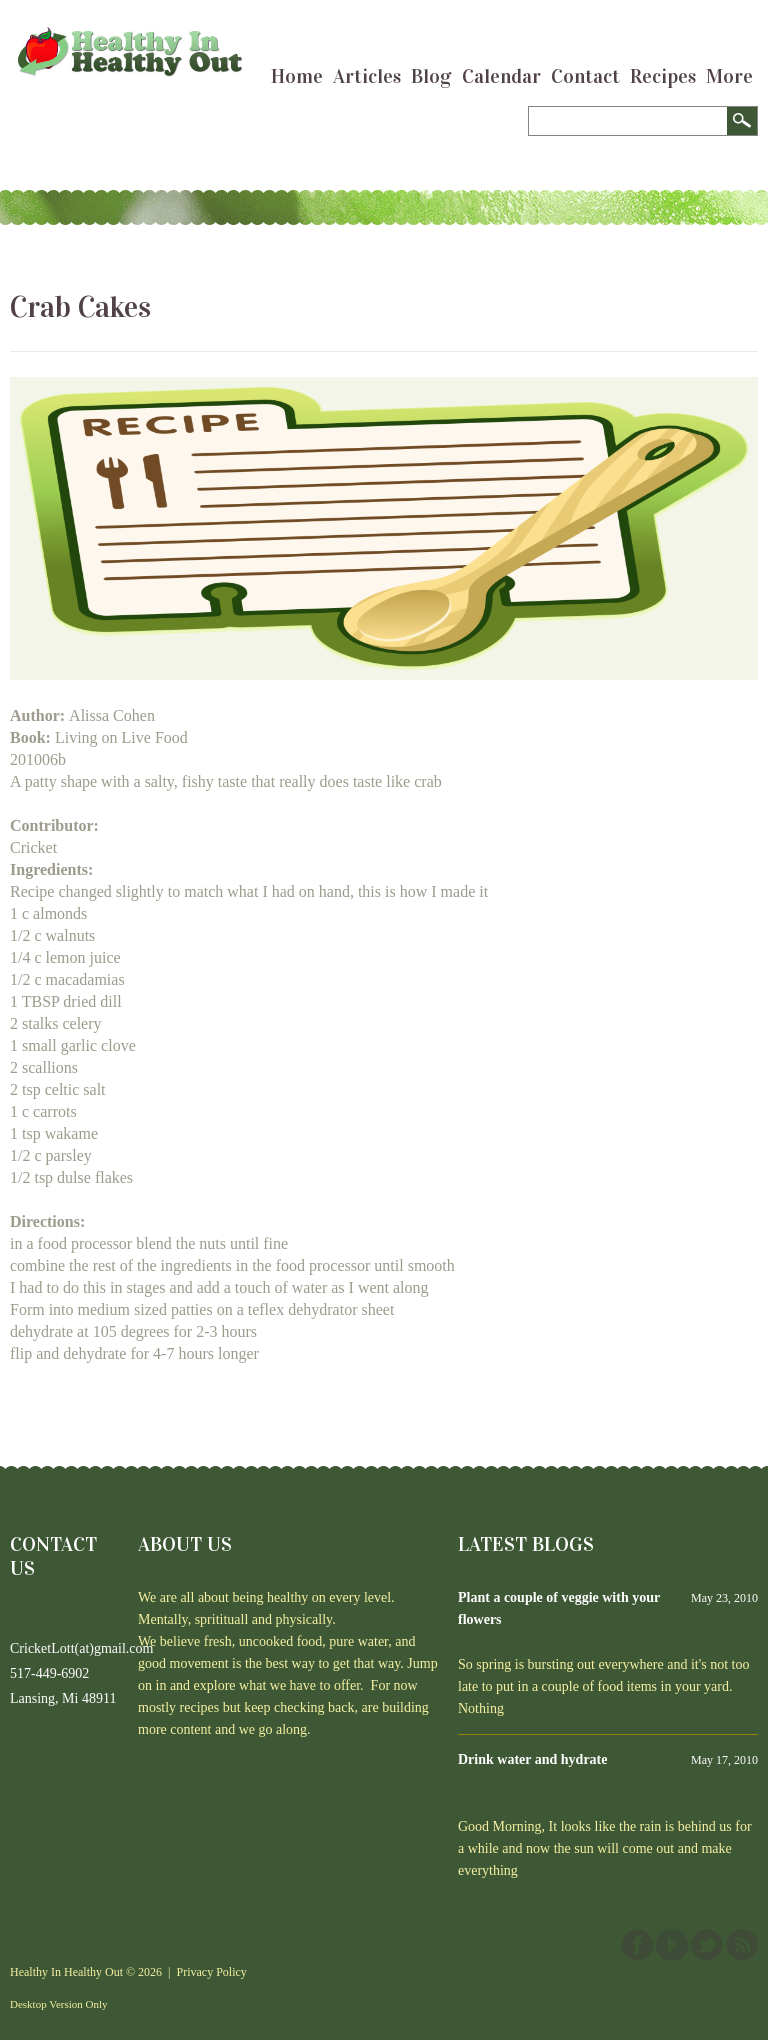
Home (297, 76)
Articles (367, 76)
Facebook (637, 1945)
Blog (431, 76)
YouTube (672, 1945)
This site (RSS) (742, 1945)
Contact (585, 76)
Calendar (501, 76)
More (729, 76)
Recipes (663, 76)
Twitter (707, 1945)
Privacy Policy (212, 1972)
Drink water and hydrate (532, 1759)
